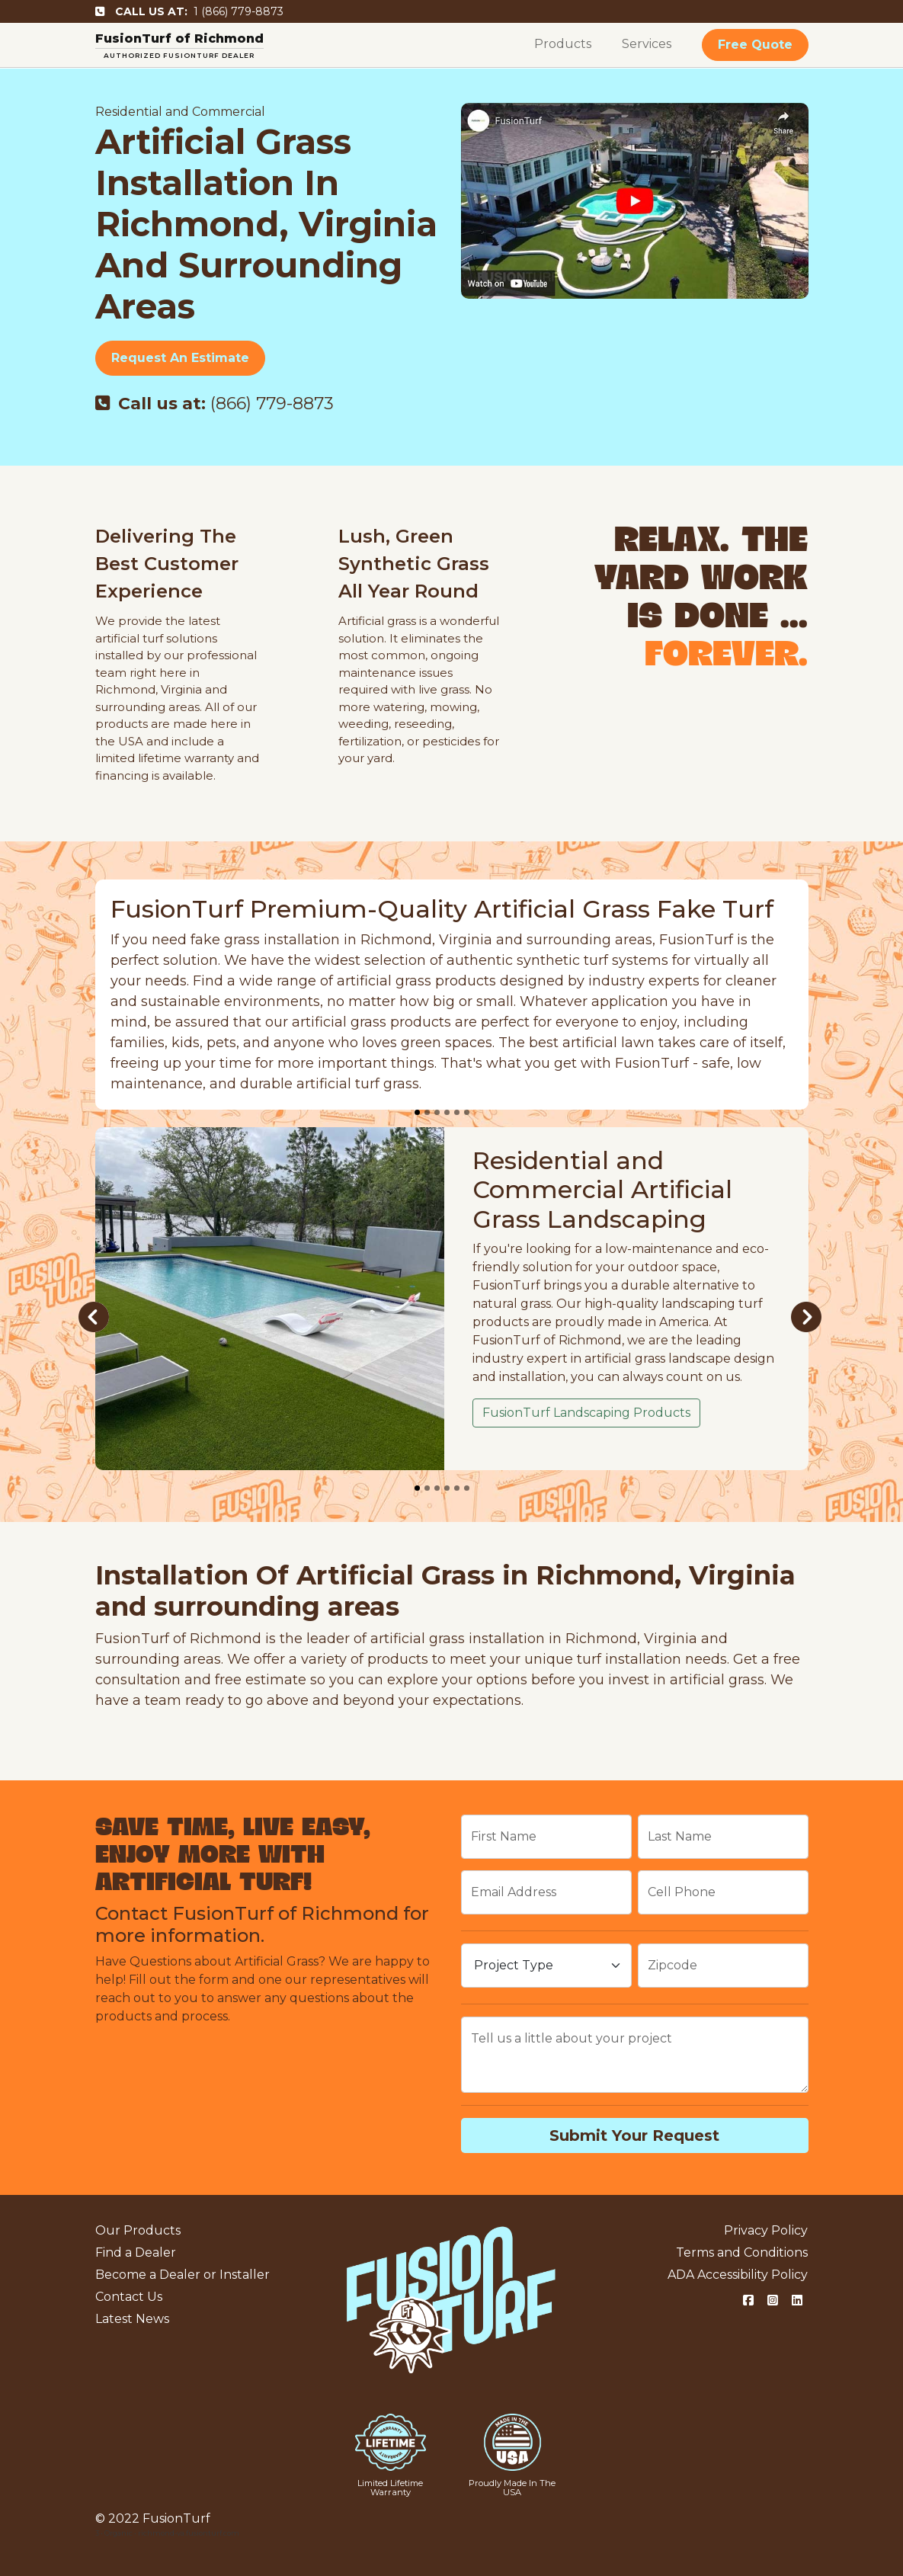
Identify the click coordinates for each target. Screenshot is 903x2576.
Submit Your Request (634, 2135)
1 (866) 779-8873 (189, 11)
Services (646, 44)
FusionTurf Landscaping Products (586, 1412)
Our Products (138, 2230)
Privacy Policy (766, 2230)
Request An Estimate (180, 358)
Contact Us (128, 2296)
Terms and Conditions (742, 2252)
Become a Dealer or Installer (182, 2274)
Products (562, 44)
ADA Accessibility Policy (738, 2274)
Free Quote (755, 44)
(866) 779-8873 (214, 403)
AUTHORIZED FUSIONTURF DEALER (179, 55)
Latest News (132, 2319)
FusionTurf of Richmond (179, 38)
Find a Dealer (135, 2252)
